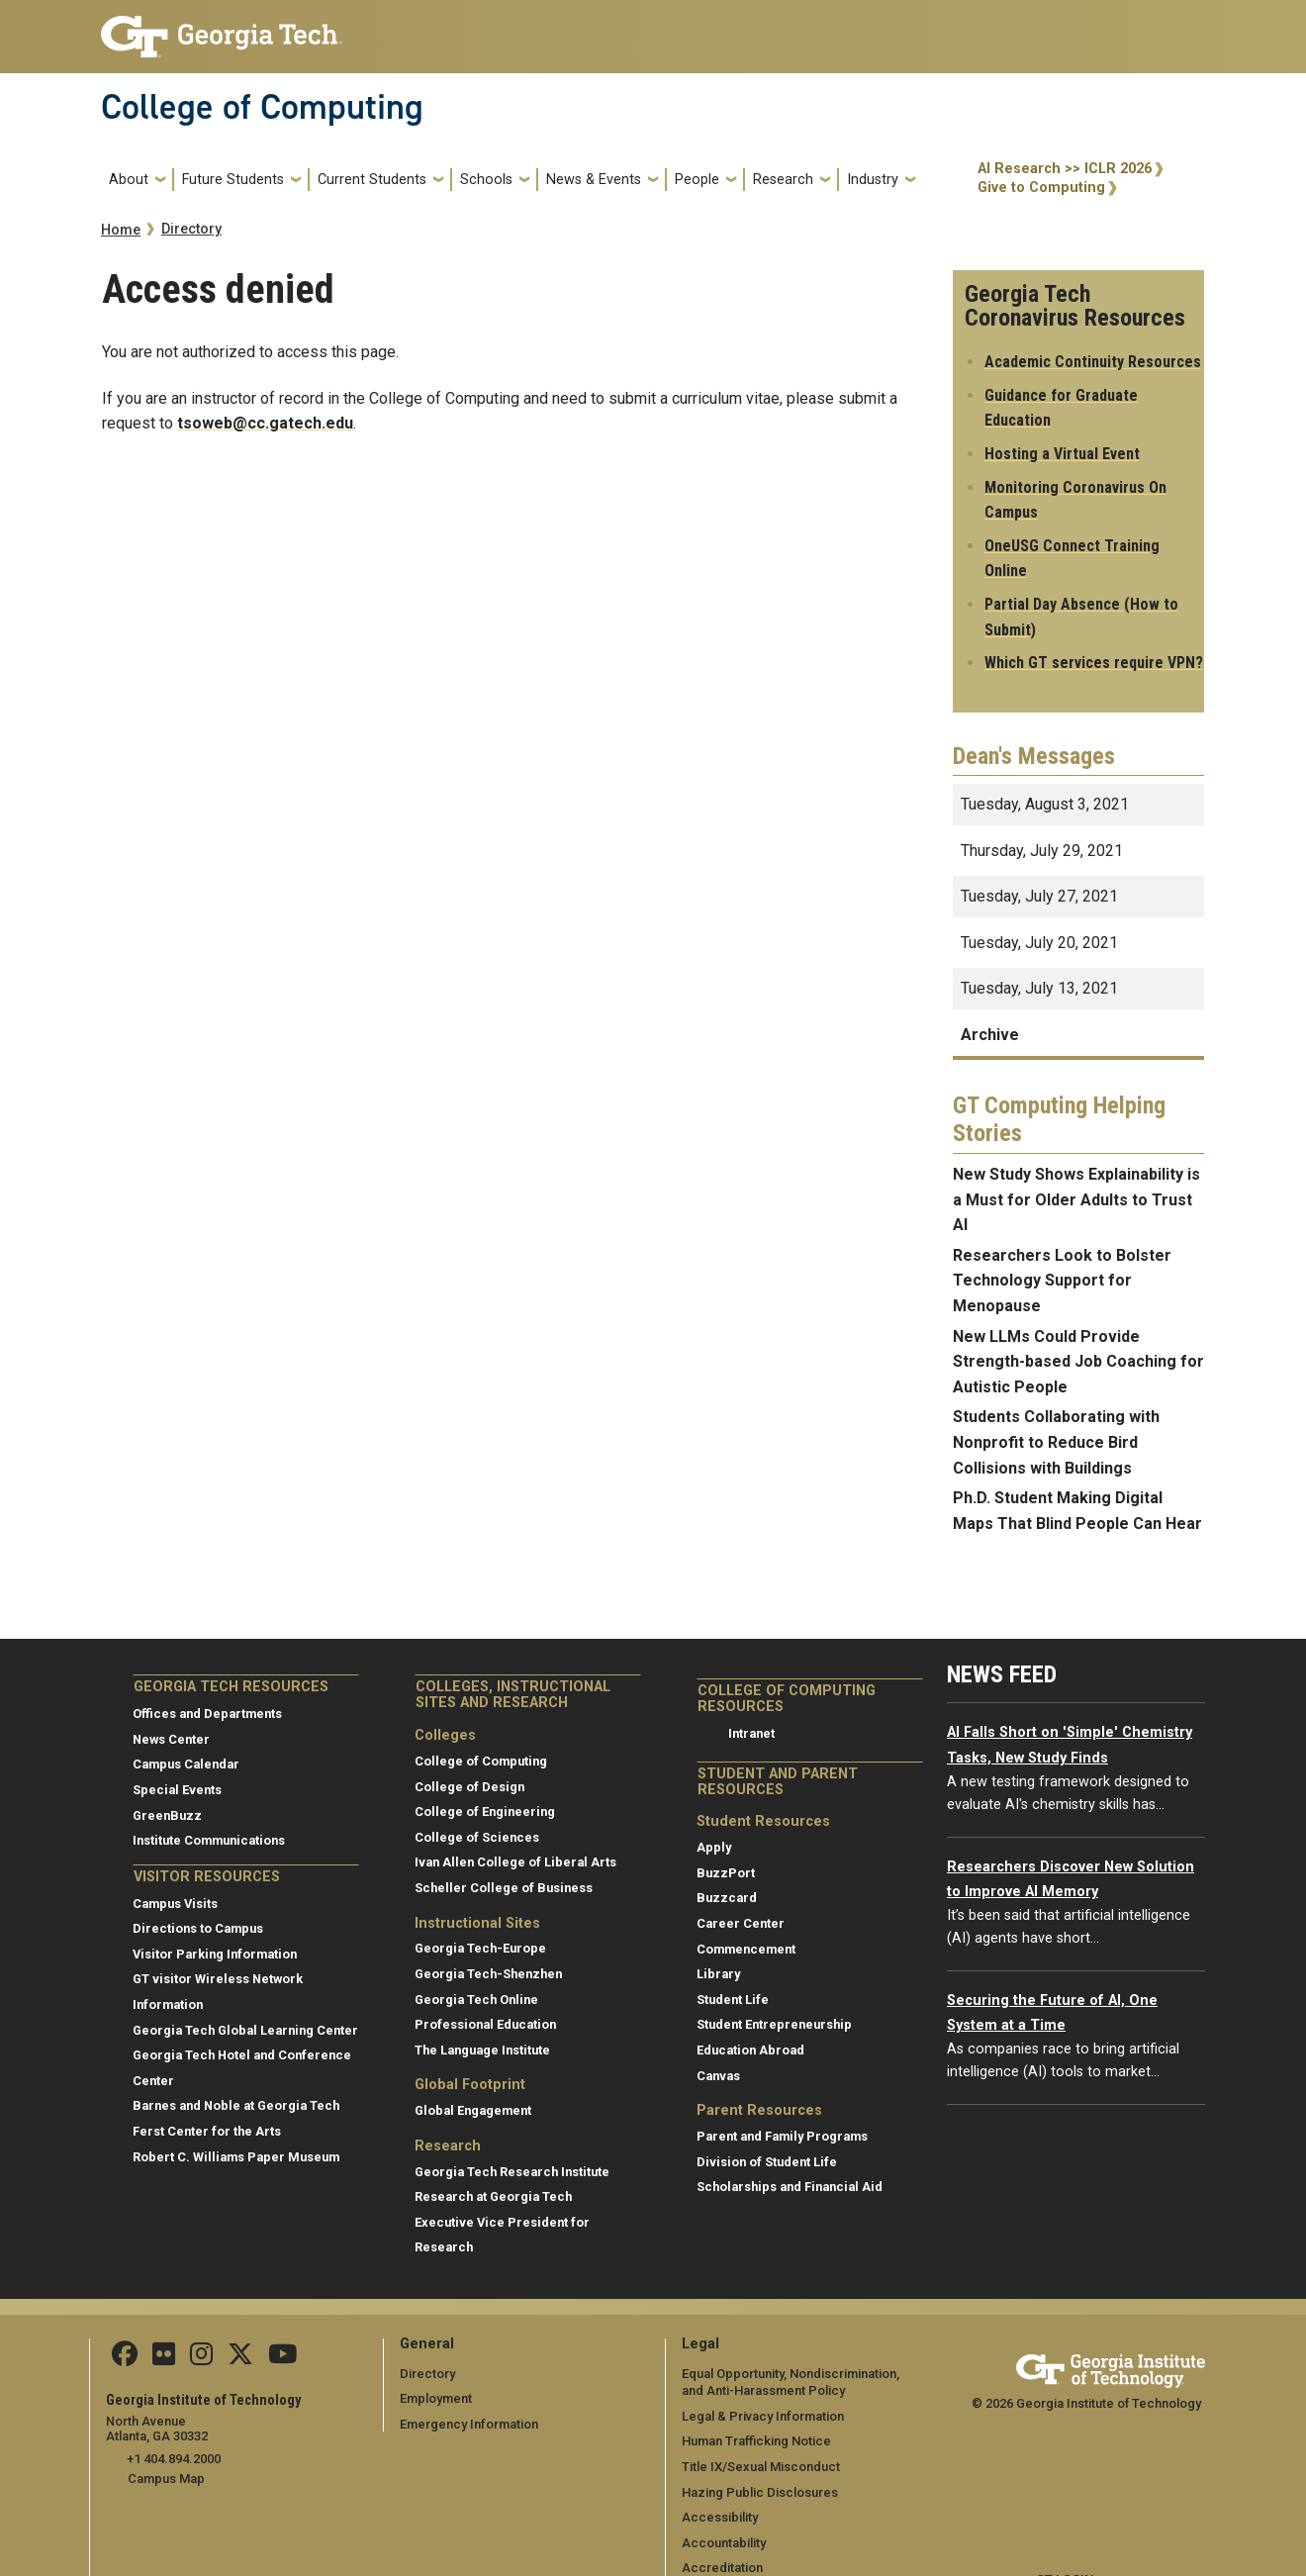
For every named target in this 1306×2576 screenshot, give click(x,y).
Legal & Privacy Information (762, 2416)
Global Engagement (473, 2110)
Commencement (746, 1949)
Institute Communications (209, 1840)
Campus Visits (175, 1903)
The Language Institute (482, 2050)
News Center (171, 1739)
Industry (872, 179)
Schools (486, 179)
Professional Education (485, 2024)
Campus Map (166, 2477)
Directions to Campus (198, 1928)
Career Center (741, 1923)
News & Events (593, 179)
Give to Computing (1041, 187)
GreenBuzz (167, 1815)
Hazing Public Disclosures (759, 2492)
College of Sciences (477, 1837)
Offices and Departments (207, 1713)
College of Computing (262, 107)
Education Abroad (750, 2050)
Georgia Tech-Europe (480, 1948)
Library (718, 1973)
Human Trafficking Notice (756, 2440)
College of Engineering (485, 1811)
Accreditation (722, 2567)
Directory (191, 229)
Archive (990, 1034)
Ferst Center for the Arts (207, 2131)
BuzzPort (726, 1872)
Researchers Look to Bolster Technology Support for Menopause (1062, 1280)
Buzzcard (727, 1897)
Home (120, 230)
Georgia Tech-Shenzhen (488, 1973)
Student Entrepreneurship (774, 2024)
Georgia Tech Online (476, 1999)
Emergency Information (468, 2424)
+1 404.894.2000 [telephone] (173, 2458)
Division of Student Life (767, 2161)
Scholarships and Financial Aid (790, 2186)
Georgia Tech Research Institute (512, 2171)
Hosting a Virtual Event (1062, 453)
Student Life (733, 1999)
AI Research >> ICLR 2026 (1065, 168)
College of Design (469, 1786)
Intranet (751, 1733)
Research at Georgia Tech (493, 2196)
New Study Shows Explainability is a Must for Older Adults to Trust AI (1076, 1199)
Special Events (177, 1789)
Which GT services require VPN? (1093, 662)
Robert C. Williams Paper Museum (236, 2156)
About (128, 179)
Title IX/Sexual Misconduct (760, 2466)
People (697, 179)
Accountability (724, 2542)
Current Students (372, 179)
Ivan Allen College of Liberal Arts (515, 1862)
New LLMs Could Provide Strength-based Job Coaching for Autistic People (1078, 1361)
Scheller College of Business (504, 1887)
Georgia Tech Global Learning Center (245, 2030)
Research (783, 179)
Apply (714, 1847)
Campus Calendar (186, 1764)
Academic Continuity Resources (1092, 361)
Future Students (233, 179)
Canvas (718, 2075)
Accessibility (720, 2517)
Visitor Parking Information (215, 1954)
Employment (436, 2398)
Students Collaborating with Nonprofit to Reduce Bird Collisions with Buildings (1056, 1442)
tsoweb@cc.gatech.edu (265, 423)
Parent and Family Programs (782, 2136)
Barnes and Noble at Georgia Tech (236, 2105)
